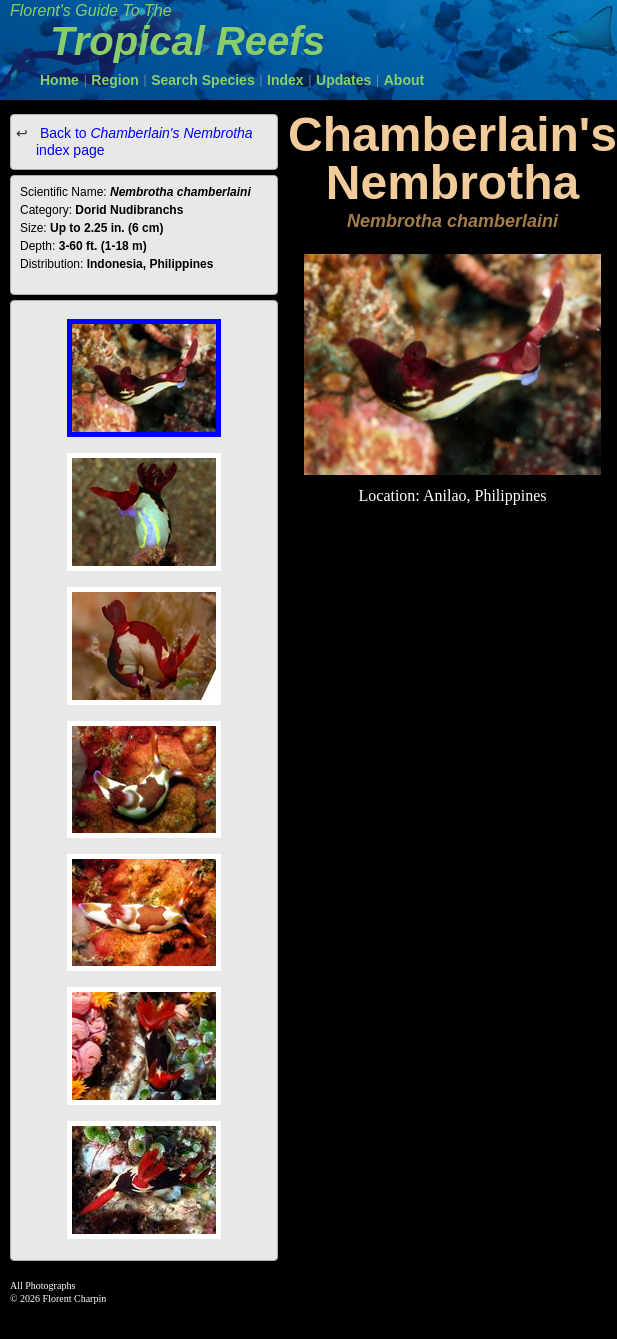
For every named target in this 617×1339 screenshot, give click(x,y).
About (404, 80)
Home (59, 80)
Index (285, 80)
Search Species (203, 80)
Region (114, 80)
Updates (343, 80)
